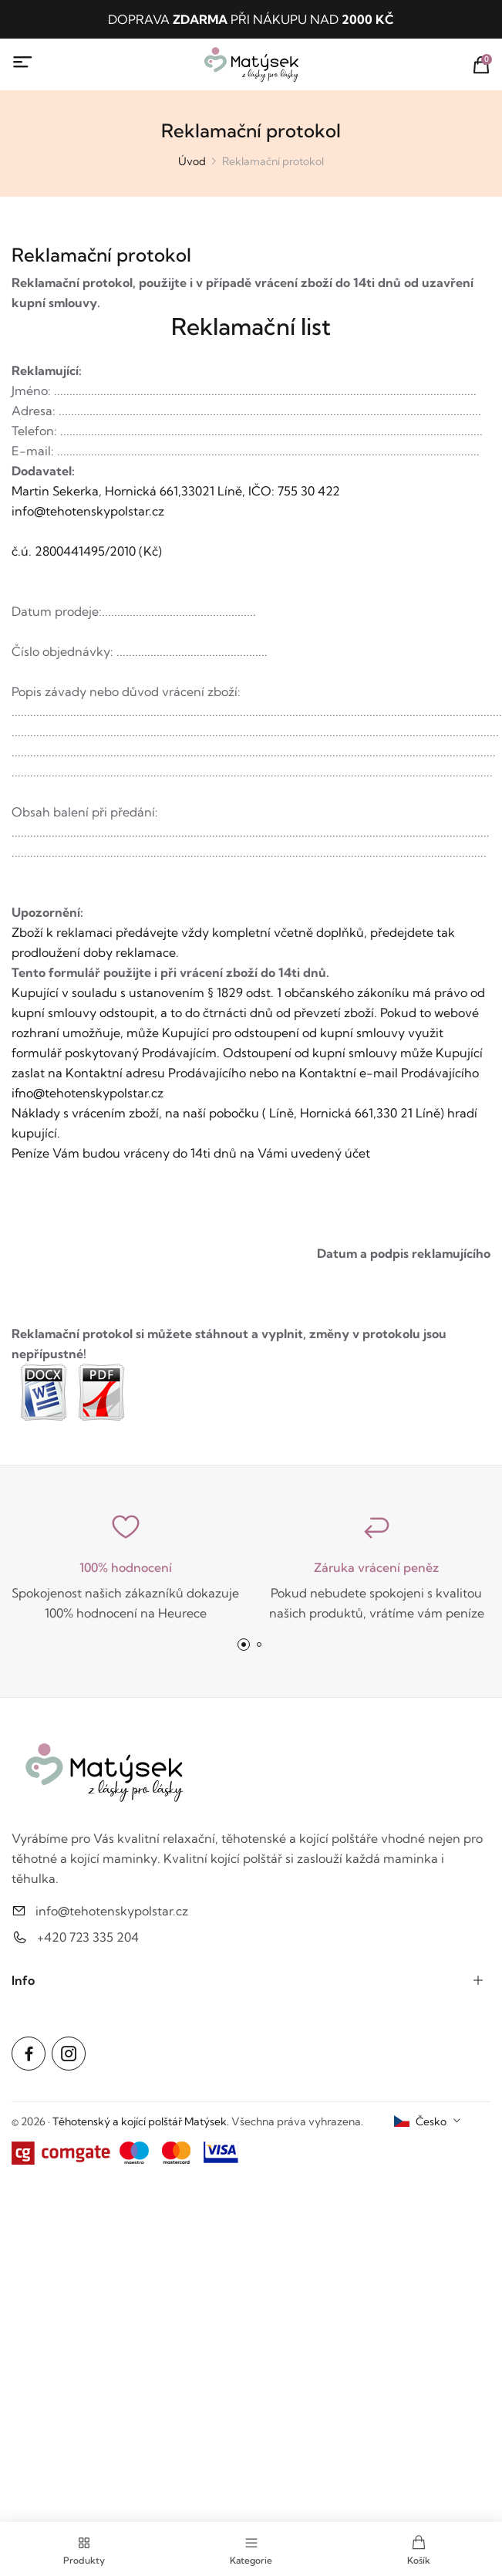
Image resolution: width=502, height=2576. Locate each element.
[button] (244, 1644)
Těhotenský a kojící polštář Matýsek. (140, 2121)
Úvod (192, 161)
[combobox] (428, 2121)
